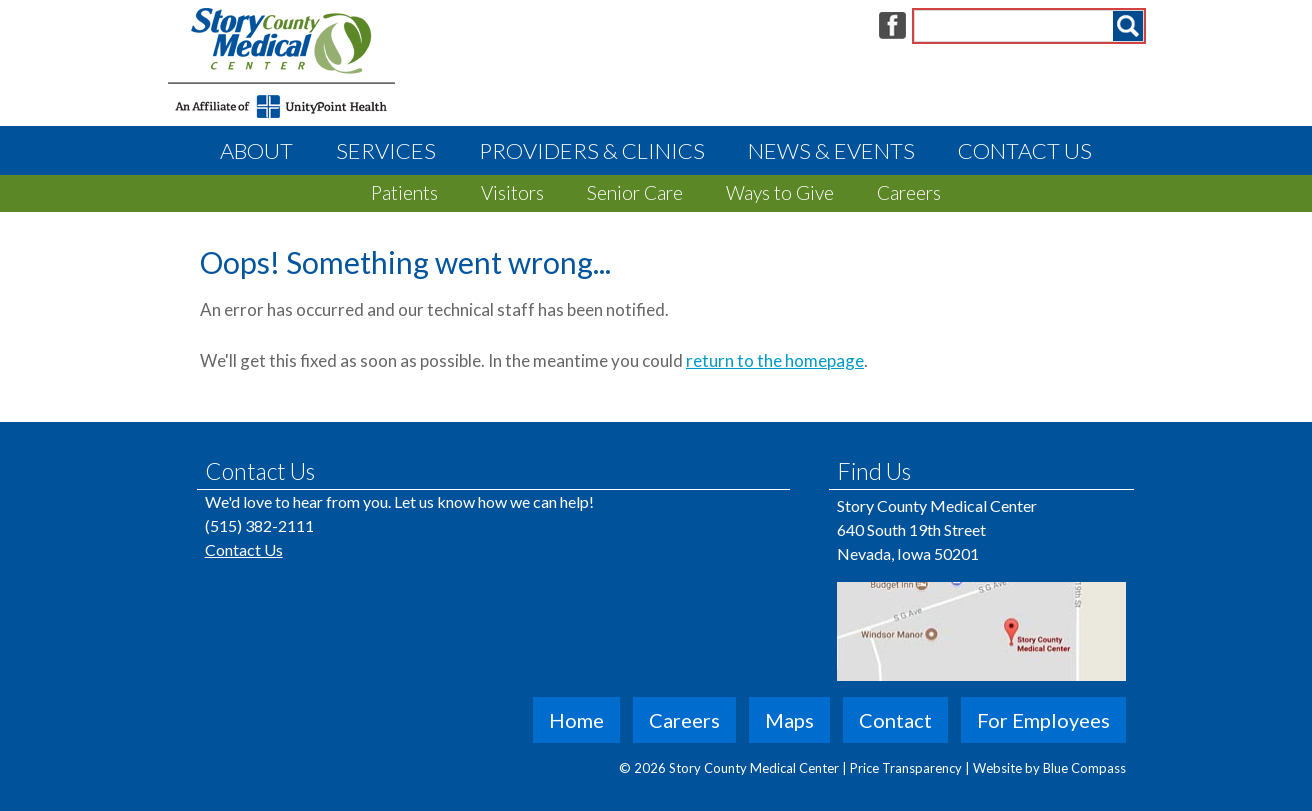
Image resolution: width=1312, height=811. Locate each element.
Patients (404, 192)
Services (386, 150)
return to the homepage (775, 360)
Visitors (512, 192)
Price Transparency (907, 768)
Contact (895, 720)
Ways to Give (780, 192)
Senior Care (635, 192)
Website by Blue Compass (1049, 768)
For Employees (1043, 720)
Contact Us (1025, 150)
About (256, 150)
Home (576, 720)
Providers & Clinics (592, 150)
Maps (789, 720)
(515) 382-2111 (259, 525)
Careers (909, 192)
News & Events (831, 150)
